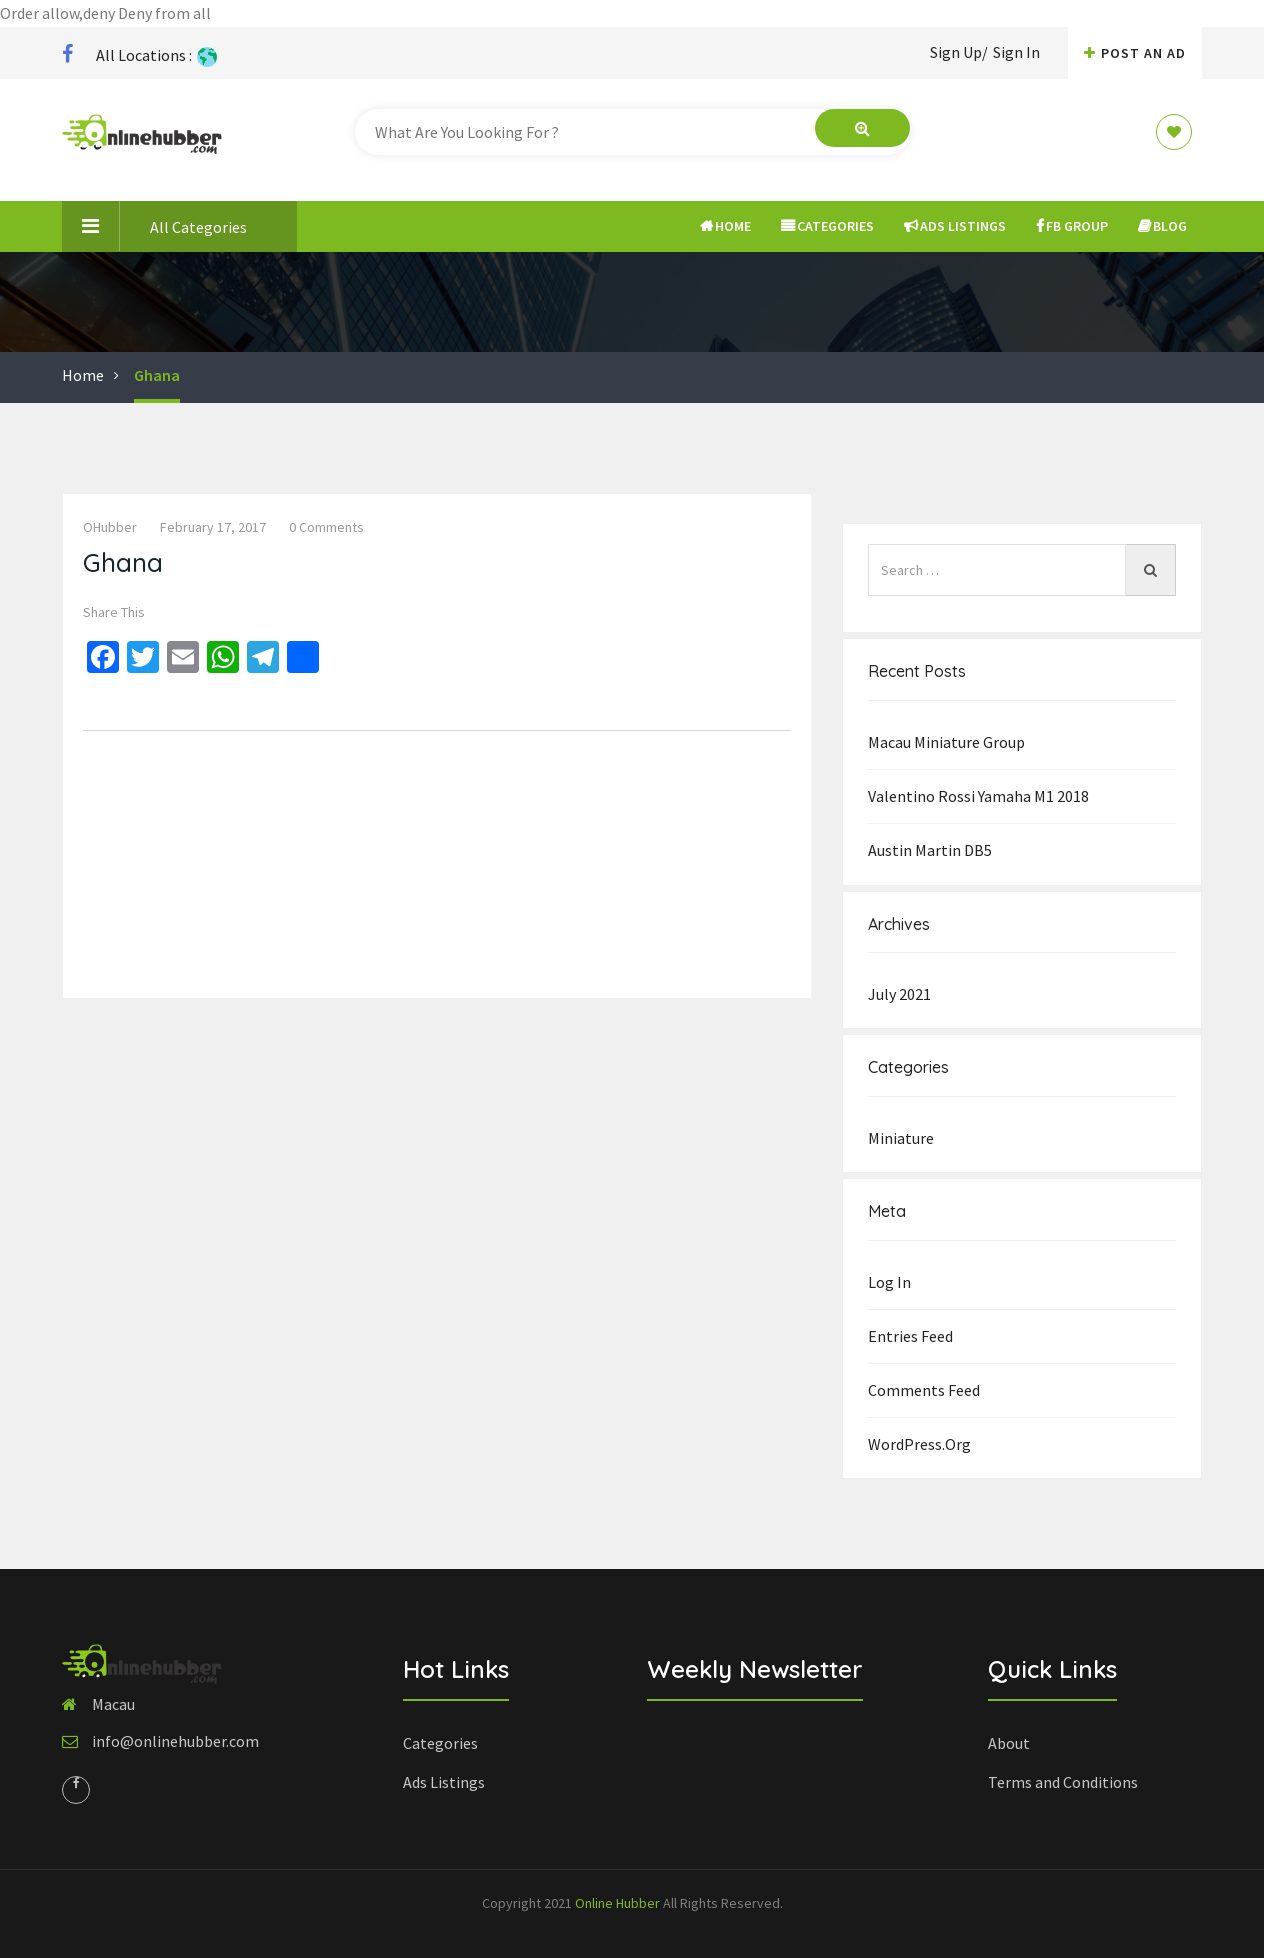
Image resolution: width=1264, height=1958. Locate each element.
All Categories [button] (154, 226)
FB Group (1072, 226)
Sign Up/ (959, 52)
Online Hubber (617, 1903)
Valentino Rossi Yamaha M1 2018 (978, 796)
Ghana (157, 375)
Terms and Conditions (1063, 1782)
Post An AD (1135, 53)
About (1009, 1743)
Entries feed (910, 1336)
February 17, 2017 (213, 527)
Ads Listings (955, 226)
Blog (1162, 226)
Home (725, 226)
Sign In (1016, 52)
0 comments (326, 527)
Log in (889, 1282)
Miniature (901, 1138)
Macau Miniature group (946, 742)
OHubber (110, 527)
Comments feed (924, 1390)
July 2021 (899, 994)
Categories (827, 226)
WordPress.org (919, 1444)
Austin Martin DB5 (930, 850)
